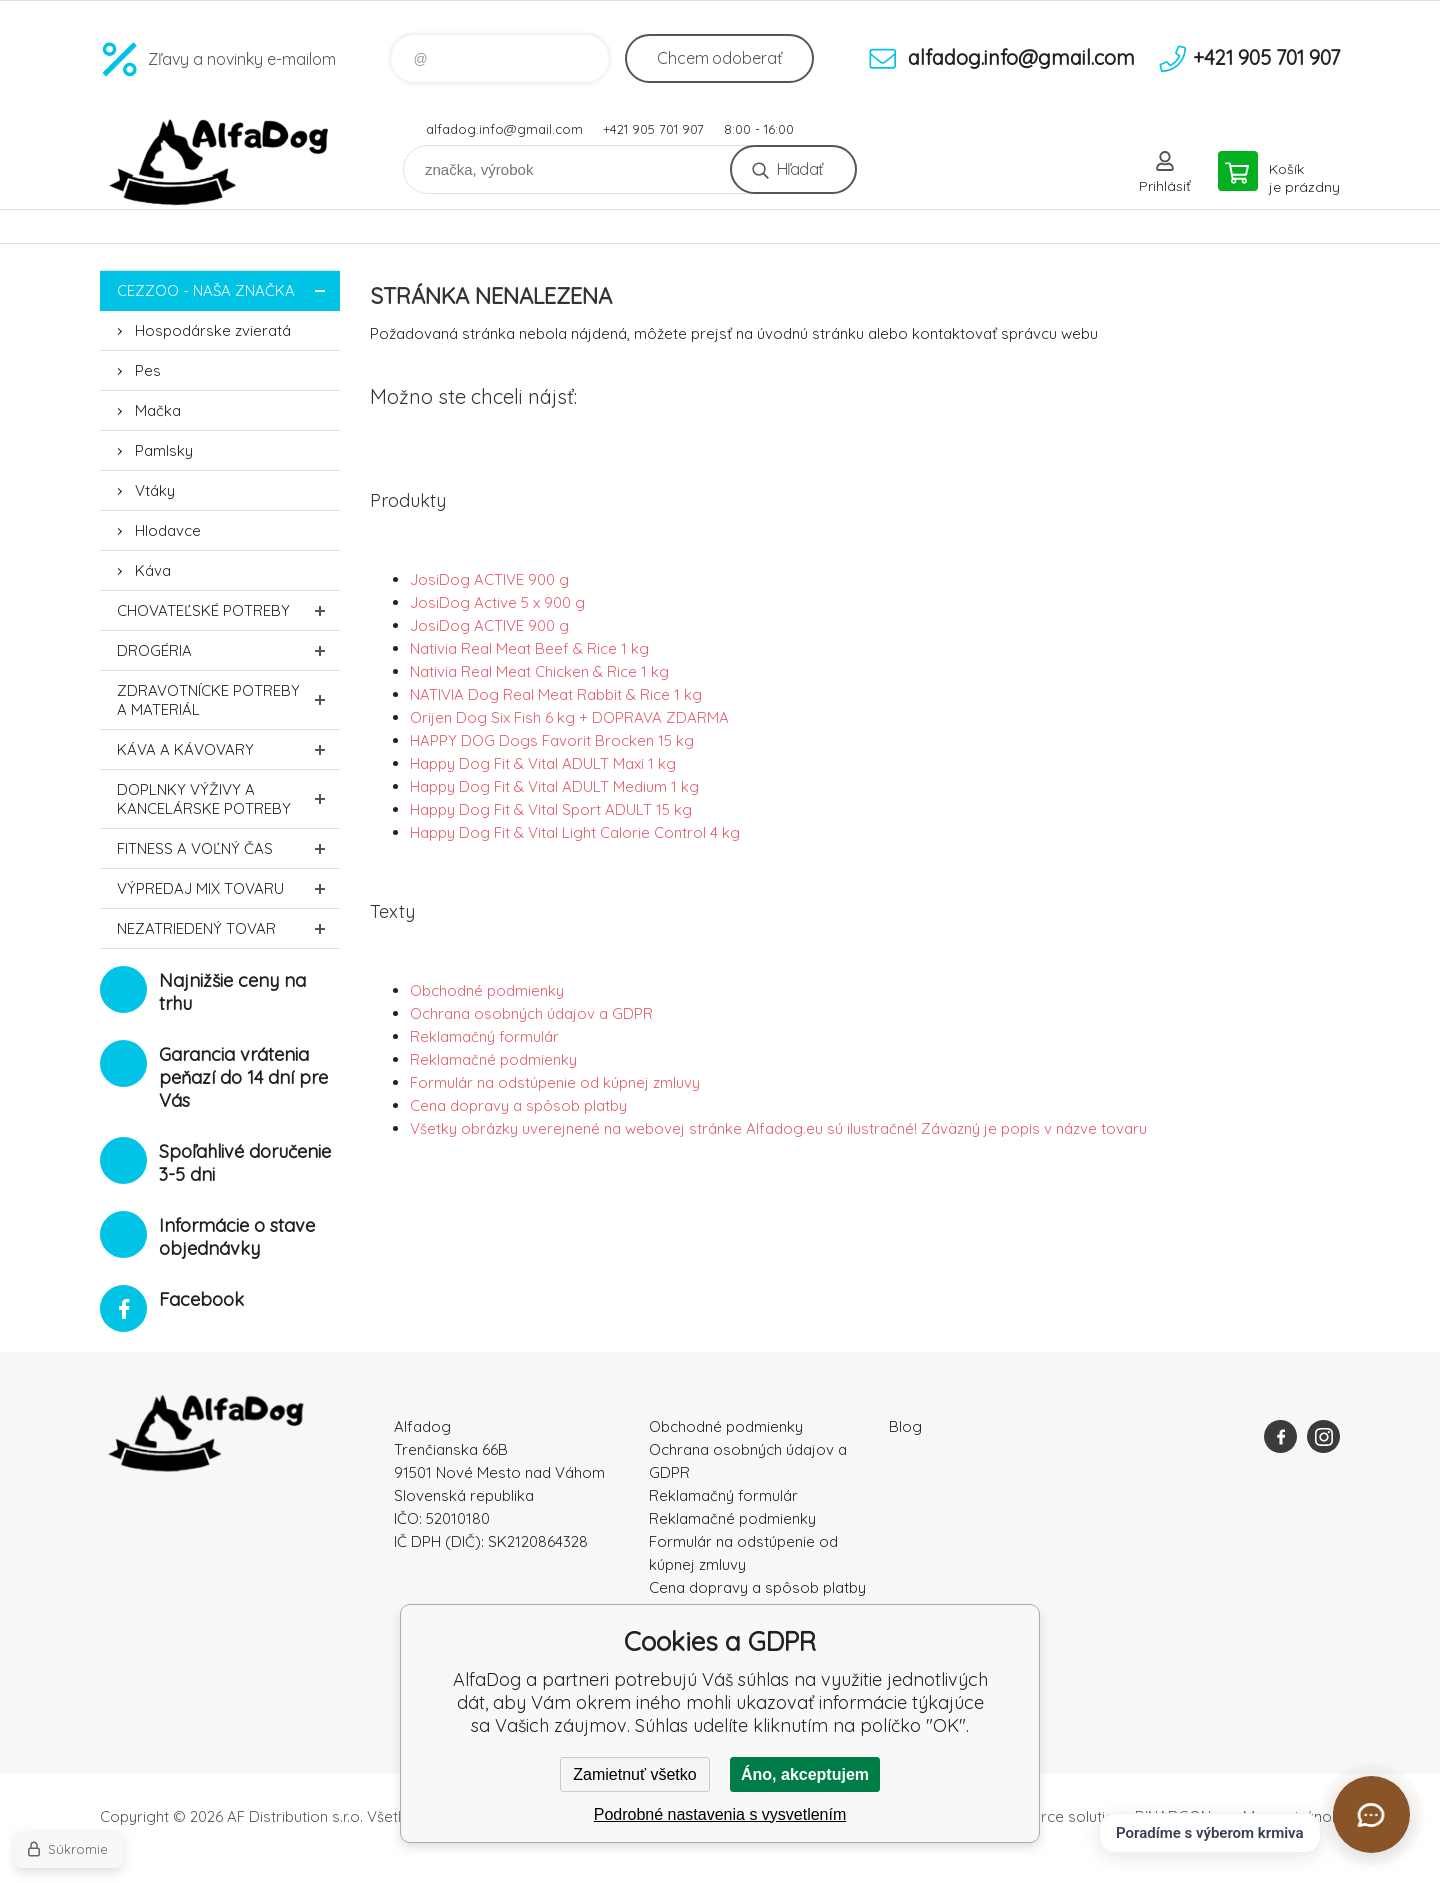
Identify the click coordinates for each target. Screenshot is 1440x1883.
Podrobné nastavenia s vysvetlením (720, 1814)
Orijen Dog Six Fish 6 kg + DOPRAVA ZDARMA (569, 717)
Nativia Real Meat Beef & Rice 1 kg (529, 648)
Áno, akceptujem (805, 1774)
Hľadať (799, 169)
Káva (153, 570)
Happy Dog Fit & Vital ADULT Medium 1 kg (554, 786)
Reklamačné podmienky (493, 1059)
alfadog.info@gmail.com (504, 129)
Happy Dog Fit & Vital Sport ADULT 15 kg (551, 809)
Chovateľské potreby (228, 610)
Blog (905, 1426)
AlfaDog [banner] (220, 162)
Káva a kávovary (228, 749)
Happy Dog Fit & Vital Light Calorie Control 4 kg (575, 832)
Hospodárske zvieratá (213, 330)
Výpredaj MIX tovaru (228, 888)
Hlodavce (168, 530)
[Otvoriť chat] (1371, 1814)
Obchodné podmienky (487, 990)
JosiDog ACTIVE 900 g (489, 579)
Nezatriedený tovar (228, 928)
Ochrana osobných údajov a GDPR (531, 1013)
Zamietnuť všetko (634, 1774)
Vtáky (155, 490)
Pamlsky (164, 450)
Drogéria (228, 650)
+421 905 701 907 (653, 129)
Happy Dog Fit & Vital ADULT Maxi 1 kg (543, 763)
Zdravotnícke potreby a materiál (228, 700)
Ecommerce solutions (1055, 1816)
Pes (148, 370)
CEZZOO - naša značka (228, 290)
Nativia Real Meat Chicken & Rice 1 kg (539, 671)
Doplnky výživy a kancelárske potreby (228, 799)
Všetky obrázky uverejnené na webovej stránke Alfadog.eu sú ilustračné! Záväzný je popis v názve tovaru (778, 1128)
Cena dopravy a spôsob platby (518, 1105)
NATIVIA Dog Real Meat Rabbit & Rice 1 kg (556, 694)
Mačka (158, 410)
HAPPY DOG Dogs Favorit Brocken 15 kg (552, 740)
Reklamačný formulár (484, 1036)
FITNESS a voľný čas (228, 848)
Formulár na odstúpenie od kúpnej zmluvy (555, 1082)
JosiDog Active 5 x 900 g (497, 602)
